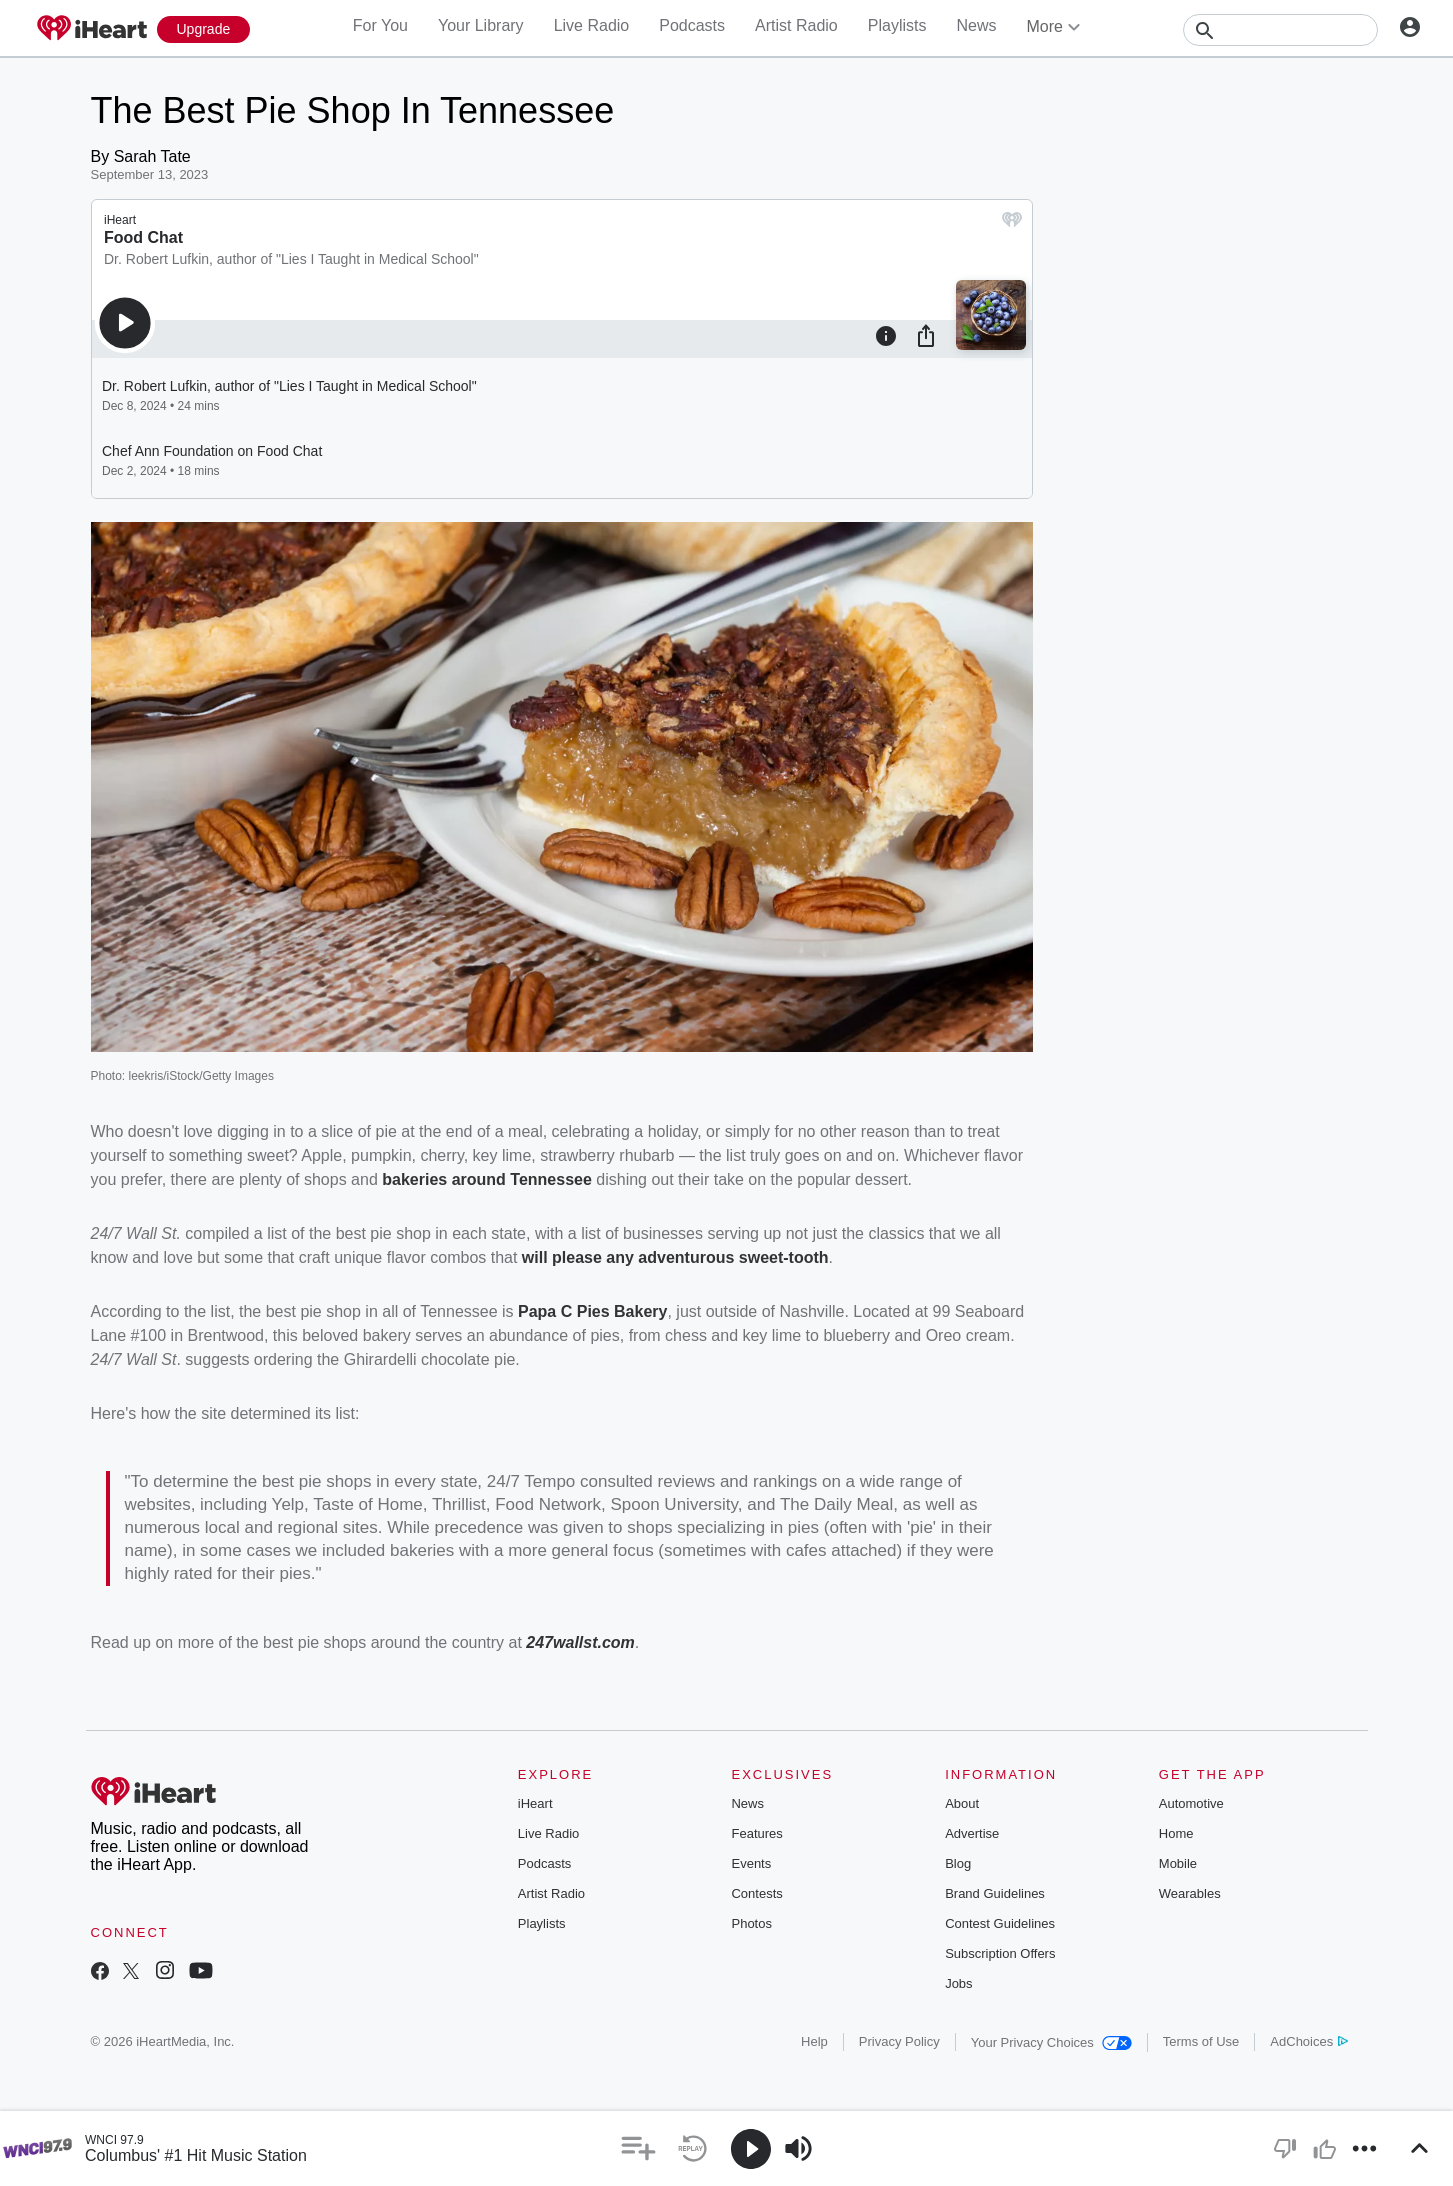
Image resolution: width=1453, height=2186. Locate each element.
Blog (958, 1863)
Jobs (958, 1983)
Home (1176, 1833)
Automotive (1191, 1803)
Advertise (972, 1833)
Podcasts (692, 25)
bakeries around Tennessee (487, 1179)
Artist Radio (796, 25)
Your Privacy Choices (1051, 2042)
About (962, 1803)
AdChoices (1308, 2041)
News (976, 25)
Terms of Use (1201, 2041)
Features (756, 1833)
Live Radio (592, 25)
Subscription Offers (1000, 1953)
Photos (751, 1923)
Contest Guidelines (1000, 1923)
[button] (638, 2148)
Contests (756, 1893)
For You (380, 25)
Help (814, 2041)
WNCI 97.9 (114, 2140)
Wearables (1190, 1893)
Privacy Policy (899, 2041)
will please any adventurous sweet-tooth (675, 1257)
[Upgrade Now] (204, 29)
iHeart (535, 1803)
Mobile (1178, 1863)
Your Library (481, 25)
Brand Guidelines (995, 1893)
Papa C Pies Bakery (592, 1311)
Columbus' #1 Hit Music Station (196, 2155)
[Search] (1280, 30)
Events (751, 1863)
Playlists (897, 25)
